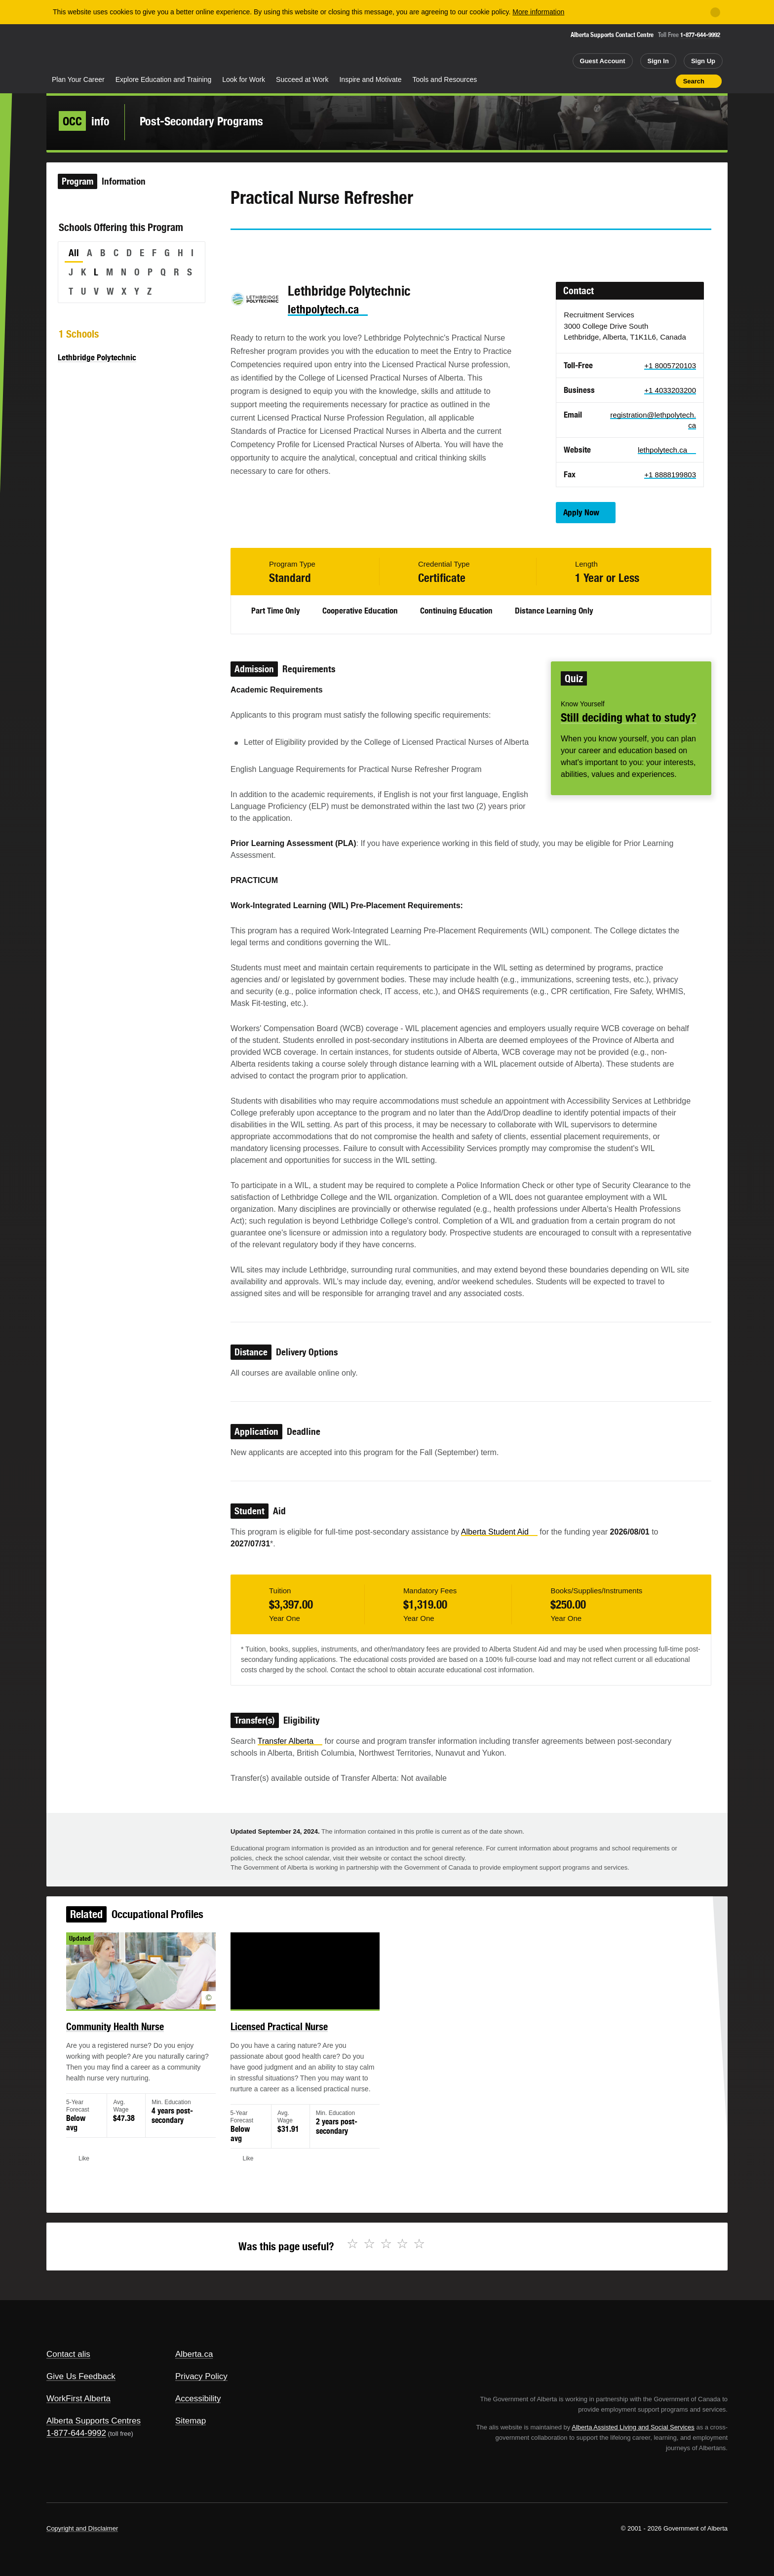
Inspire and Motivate (370, 79)
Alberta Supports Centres (93, 2420)
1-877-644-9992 (700, 34)
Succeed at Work (302, 79)
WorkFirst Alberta (78, 2398)
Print (665, 81)
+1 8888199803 (670, 474)
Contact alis (68, 2354)
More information (538, 12)
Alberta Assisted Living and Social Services (633, 2427)
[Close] (715, 12)
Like (647, 80)
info (84, 121)
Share (612, 81)
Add (630, 81)
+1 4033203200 (670, 390)
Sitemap (190, 2420)
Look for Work (243, 79)
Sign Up (703, 61)
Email (322, 248)
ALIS (152, 49)
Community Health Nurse (142, 2039)
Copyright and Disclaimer (82, 2528)
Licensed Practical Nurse (290, 2039)
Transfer (290, 1741)
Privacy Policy (201, 2376)
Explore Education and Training (164, 79)
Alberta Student (499, 1532)
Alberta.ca (194, 2354)
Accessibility (198, 2398)
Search (693, 81)
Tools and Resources (445, 79)
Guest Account (602, 61)
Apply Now (581, 512)
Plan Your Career (78, 79)
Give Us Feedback (81, 2376)
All (74, 252)
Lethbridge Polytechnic (97, 357)
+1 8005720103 (670, 365)
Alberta (85, 50)
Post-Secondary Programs (201, 121)
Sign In (658, 61)
